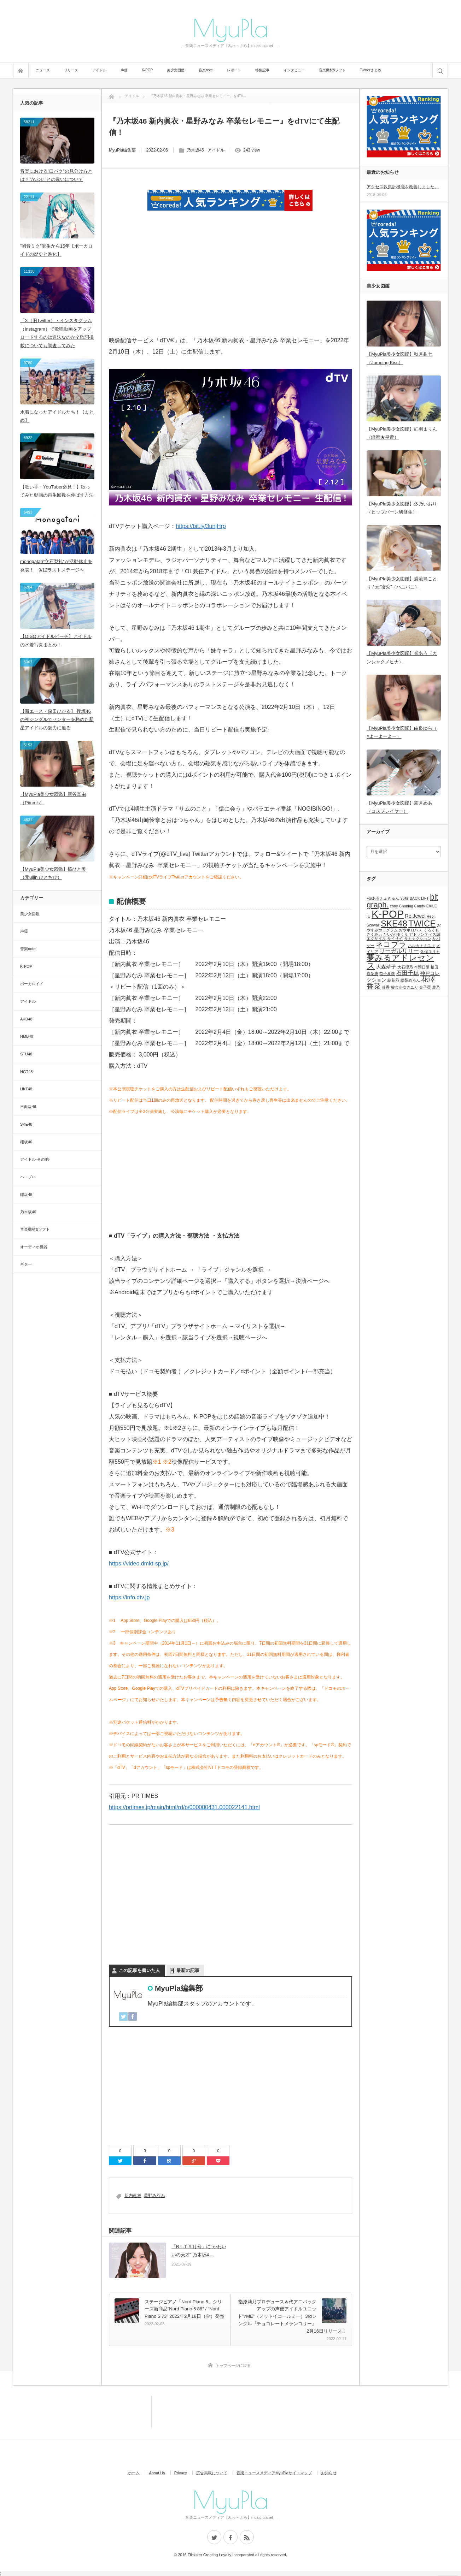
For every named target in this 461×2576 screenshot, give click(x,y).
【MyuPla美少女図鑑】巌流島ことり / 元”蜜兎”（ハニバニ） (402, 583)
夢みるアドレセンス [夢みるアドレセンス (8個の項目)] (400, 961)
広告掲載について (211, 2473)
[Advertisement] (230, 282)
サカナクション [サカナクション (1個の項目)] (417, 938)
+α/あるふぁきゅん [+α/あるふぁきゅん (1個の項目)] (383, 898)
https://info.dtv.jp (129, 1597)
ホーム (134, 2473)
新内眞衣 (132, 2195)
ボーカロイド (31, 984)
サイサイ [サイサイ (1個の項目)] (395, 938)
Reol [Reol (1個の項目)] (430, 916)
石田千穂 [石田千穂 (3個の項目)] (407, 973)
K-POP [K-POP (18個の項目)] (388, 914)
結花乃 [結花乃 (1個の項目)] (393, 980)
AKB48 (26, 1019)
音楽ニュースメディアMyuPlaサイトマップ (274, 2473)
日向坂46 (28, 1107)
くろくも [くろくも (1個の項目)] (431, 930)
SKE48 (26, 1124)
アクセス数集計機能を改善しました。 (403, 186)
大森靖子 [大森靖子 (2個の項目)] (386, 967)
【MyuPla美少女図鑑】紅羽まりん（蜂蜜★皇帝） (402, 433)
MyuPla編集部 (122, 150)
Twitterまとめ (370, 70)
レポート (234, 70)
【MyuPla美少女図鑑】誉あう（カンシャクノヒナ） (402, 657)
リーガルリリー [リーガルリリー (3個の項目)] (399, 951)
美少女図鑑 (176, 70)
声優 (124, 70)
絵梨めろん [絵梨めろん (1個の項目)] (410, 980)
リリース (71, 70)
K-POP (147, 70)
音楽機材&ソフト (332, 70)
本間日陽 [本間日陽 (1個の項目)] (422, 967)
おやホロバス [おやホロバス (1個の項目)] (410, 930)
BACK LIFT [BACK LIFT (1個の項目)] (419, 898)
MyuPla (230, 27)
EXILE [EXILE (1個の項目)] (431, 906)
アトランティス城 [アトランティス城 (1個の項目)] (424, 934)
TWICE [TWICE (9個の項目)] (422, 923)
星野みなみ (154, 2195)
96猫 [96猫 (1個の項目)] (405, 898)
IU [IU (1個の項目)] (368, 916)
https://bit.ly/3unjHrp (201, 526)
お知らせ (329, 2473)
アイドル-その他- (35, 1159)
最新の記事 (187, 1970)
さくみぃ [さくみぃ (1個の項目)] (374, 934)
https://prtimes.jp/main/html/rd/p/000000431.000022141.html (184, 1807)
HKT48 (26, 1089)
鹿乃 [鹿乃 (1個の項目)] (436, 987)
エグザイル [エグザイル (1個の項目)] (376, 938)
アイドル (99, 70)
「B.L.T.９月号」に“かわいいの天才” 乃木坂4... (198, 2250)
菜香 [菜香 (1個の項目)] (386, 987)
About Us (157, 2473)
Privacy (180, 2473)
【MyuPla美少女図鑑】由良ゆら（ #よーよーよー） (402, 732)
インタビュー (294, 70)
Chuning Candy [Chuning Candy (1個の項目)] (412, 906)
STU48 (26, 1054)
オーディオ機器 (33, 1247)
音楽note (205, 70)
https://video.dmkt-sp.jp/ (139, 1564)
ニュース (43, 70)
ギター (26, 1264)
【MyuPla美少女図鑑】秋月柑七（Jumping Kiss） (399, 358)
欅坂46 (26, 1194)
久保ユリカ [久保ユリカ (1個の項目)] (430, 951)
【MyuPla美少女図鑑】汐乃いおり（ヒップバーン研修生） (402, 508)
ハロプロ (28, 1177)
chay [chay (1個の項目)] (394, 906)
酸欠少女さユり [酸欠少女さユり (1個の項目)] (404, 987)
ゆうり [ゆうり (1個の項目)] (402, 934)
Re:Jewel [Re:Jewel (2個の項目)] (415, 916)
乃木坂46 (195, 150)
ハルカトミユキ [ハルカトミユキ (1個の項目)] (421, 945)
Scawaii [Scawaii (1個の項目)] (373, 925)
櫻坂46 (26, 1142)
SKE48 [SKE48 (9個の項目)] (394, 923)
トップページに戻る (233, 2365)
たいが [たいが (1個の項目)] (389, 934)
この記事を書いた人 (139, 1970)
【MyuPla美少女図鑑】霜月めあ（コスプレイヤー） (399, 807)
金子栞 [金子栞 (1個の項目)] (425, 987)
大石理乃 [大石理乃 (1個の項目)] (405, 967)
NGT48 (26, 1072)
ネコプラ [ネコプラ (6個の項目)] (391, 944)
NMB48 (26, 1036)
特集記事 (262, 70)
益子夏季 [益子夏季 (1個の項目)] (387, 973)
